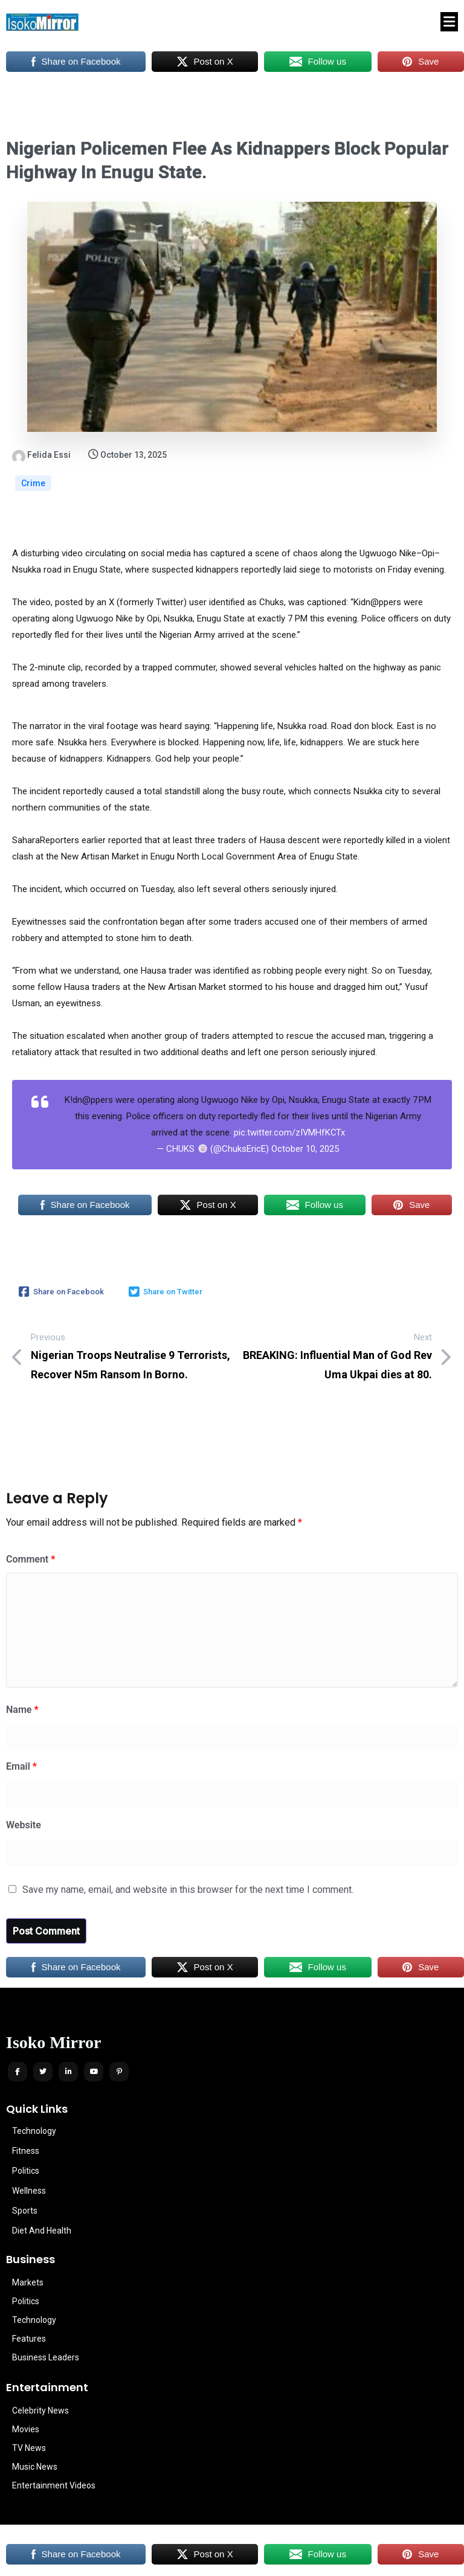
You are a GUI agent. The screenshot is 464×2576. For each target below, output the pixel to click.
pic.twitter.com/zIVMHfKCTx (289, 1132)
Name (22, 1709)
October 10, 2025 (305, 1148)
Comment (30, 1559)
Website (23, 1825)
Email (21, 1766)
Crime (33, 483)
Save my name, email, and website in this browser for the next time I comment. (187, 1889)
